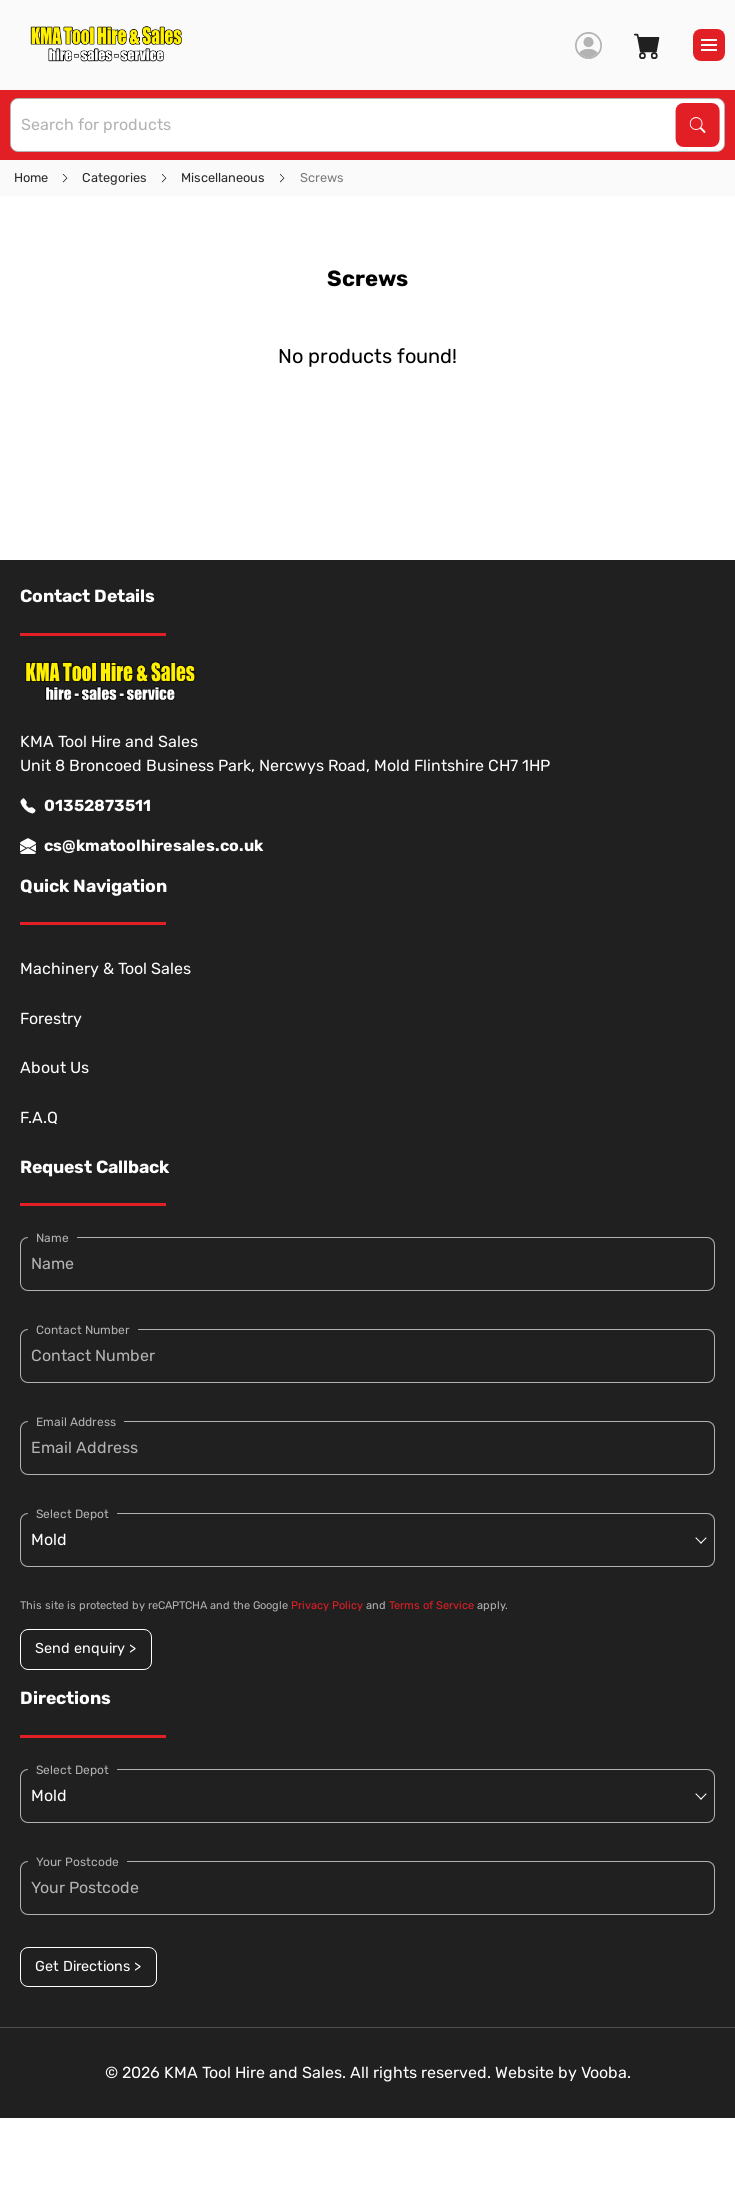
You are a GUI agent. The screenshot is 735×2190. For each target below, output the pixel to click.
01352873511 (85, 806)
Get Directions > (88, 1966)
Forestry (51, 1018)
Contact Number (83, 1330)
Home (31, 177)
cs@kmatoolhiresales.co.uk (141, 846)
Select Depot (72, 1514)
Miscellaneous (223, 177)
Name (52, 1238)
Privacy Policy (327, 1605)
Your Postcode (77, 1862)
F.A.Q (39, 1117)
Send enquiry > (85, 1648)
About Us (54, 1067)
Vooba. (606, 2072)
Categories (114, 177)
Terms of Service (431, 1605)
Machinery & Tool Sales (105, 968)
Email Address (76, 1422)
